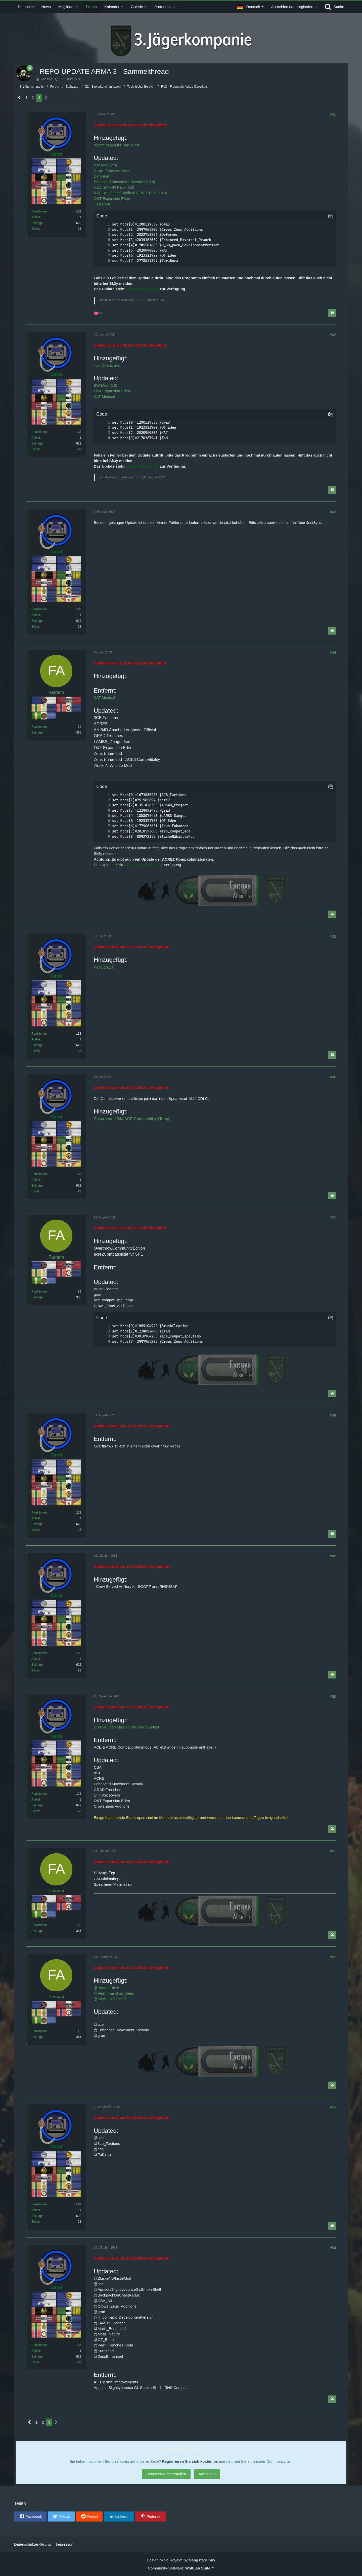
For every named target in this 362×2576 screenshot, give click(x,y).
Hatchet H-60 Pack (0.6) (114, 187)
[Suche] (334, 7)
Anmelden (207, 2474)
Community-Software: (181, 2568)
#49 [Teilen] (333, 1556)
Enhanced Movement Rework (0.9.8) (124, 182)
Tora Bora (102, 204)
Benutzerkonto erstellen (166, 2474)
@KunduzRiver (106, 1988)
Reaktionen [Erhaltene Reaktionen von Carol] (39, 211)
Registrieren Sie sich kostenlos (190, 2461)
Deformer (102, 176)
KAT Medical (104, 396)
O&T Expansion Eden (112, 198)
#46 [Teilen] (333, 1077)
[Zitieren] (332, 313)
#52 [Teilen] (333, 1957)
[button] (250, 7)
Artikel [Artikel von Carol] (35, 217)
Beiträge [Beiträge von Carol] (37, 223)
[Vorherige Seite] (19, 97)
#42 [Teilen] (333, 334)
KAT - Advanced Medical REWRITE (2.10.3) (130, 193)
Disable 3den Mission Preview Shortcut (126, 1727)
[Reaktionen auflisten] (99, 313)
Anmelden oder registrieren (294, 7)
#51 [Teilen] (333, 1851)
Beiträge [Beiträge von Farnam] (37, 732)
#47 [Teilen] (333, 1217)
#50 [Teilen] (333, 1696)
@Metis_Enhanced (110, 1999)
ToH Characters (107, 365)
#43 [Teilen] (333, 512)
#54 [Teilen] (333, 2248)
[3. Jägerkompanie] (181, 41)
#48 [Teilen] (333, 1415)
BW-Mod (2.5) (105, 165)
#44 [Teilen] (333, 652)
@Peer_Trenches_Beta (113, 1993)
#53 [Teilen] (333, 2107)
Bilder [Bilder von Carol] (35, 229)
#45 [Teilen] (333, 936)
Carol (137, 300)
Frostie (46, 79)
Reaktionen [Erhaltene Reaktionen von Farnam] (39, 727)
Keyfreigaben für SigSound (116, 145)
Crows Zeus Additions (112, 171)
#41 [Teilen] (333, 114)
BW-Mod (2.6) (105, 385)
